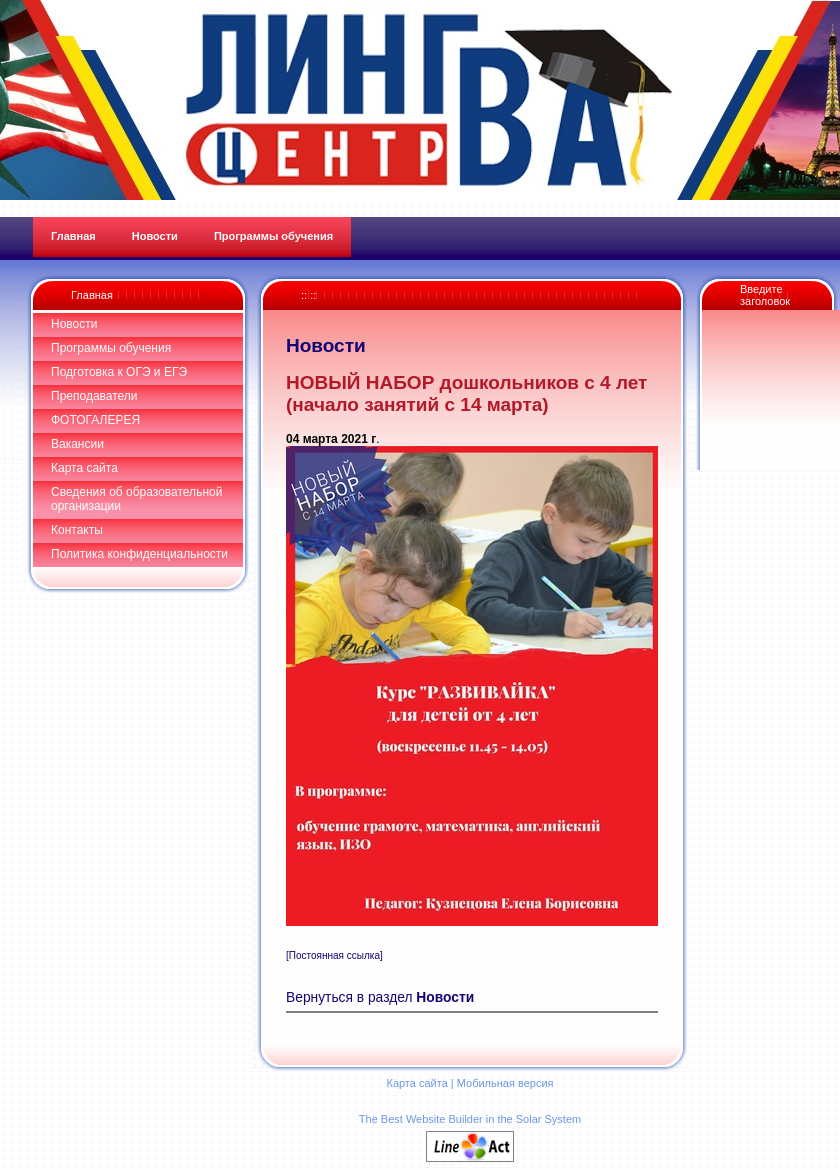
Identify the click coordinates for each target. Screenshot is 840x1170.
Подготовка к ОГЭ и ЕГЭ (119, 372)
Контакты (77, 530)
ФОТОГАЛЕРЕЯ (95, 420)
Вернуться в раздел (380, 997)
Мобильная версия (505, 1083)
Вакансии (77, 444)
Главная (92, 295)
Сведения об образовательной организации (136, 499)
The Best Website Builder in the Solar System (470, 1119)
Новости (74, 324)
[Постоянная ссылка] (334, 955)
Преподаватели (94, 396)
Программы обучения (111, 348)
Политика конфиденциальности (139, 554)
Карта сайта (84, 468)
